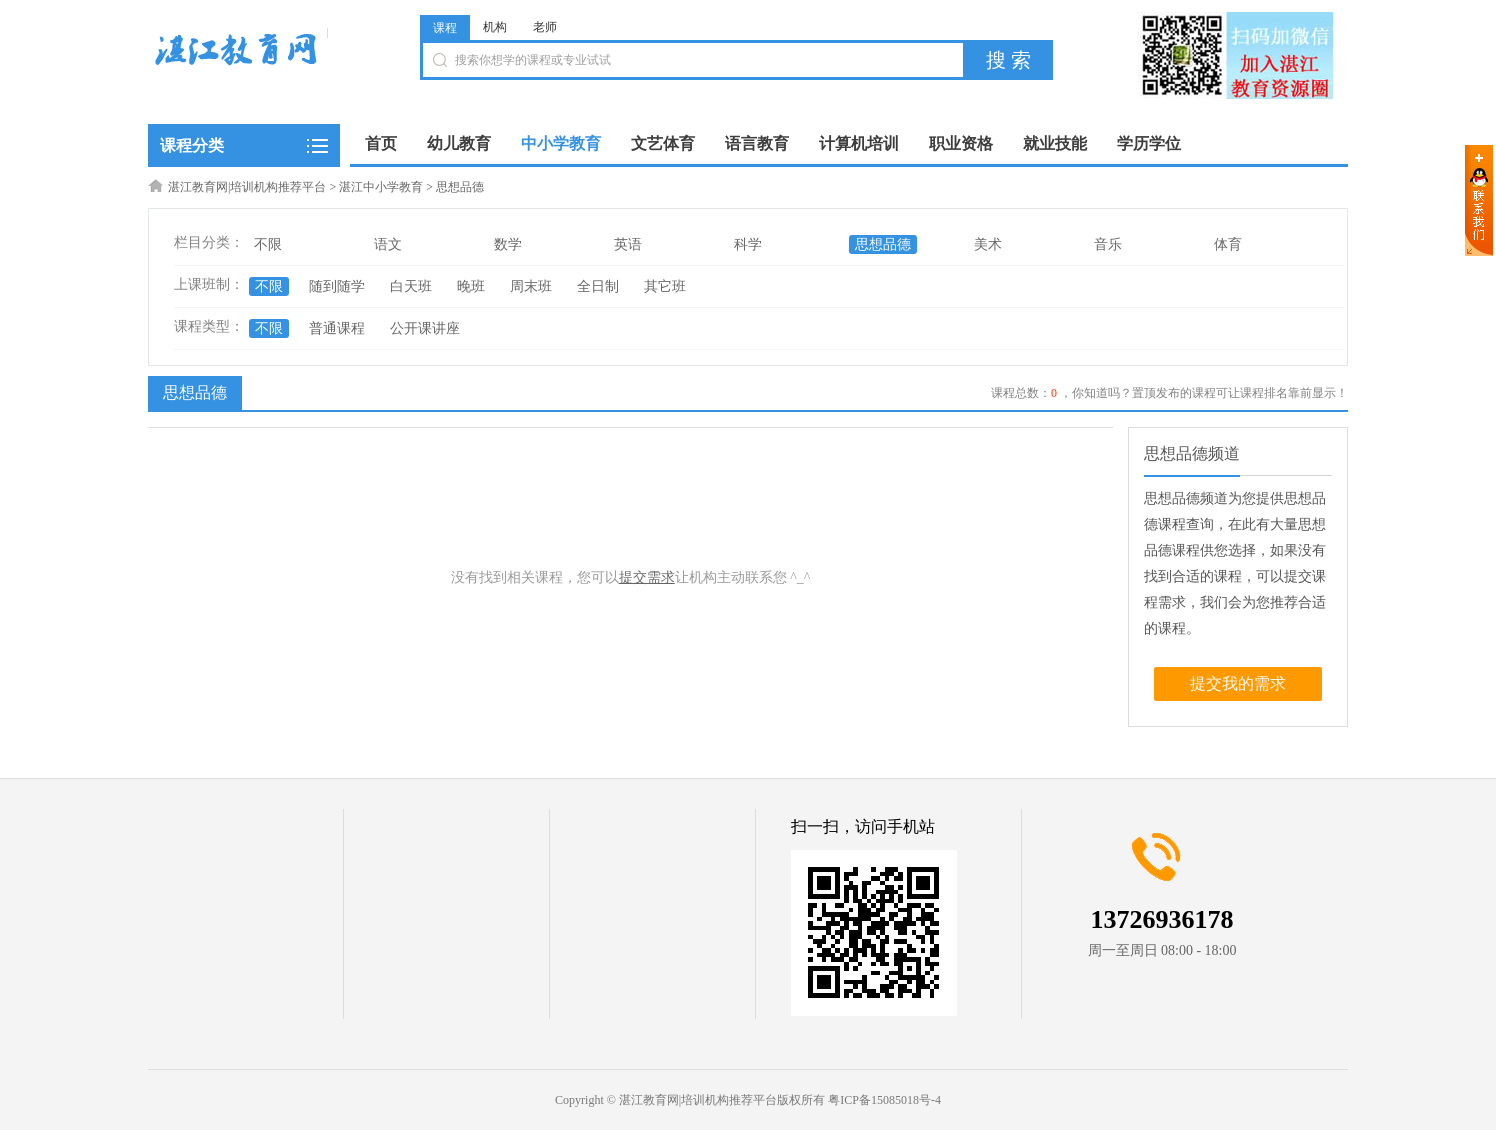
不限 (268, 244)
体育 (1228, 244)
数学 (508, 244)
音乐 (1108, 244)
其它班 (665, 286)
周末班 (531, 286)
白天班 (411, 286)
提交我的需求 (1238, 683)
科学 (748, 244)
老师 (545, 27)
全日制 (598, 286)
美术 (988, 244)
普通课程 (337, 328)
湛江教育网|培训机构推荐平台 (247, 187)
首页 (381, 143)
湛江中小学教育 (381, 187)
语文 (388, 244)
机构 (495, 27)
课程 (445, 28)
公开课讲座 (425, 328)
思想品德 (460, 187)
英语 (628, 244)
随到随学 (337, 286)
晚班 (471, 286)
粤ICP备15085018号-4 (884, 1100)
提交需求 (647, 577)
